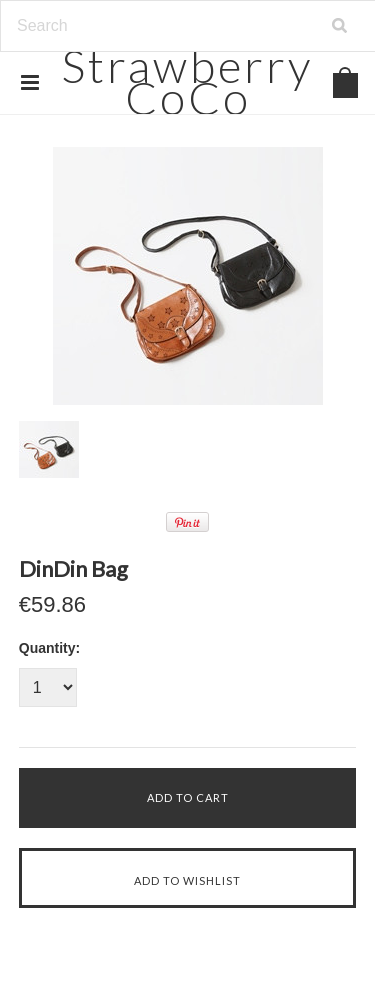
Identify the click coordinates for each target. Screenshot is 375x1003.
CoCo (187, 81)
